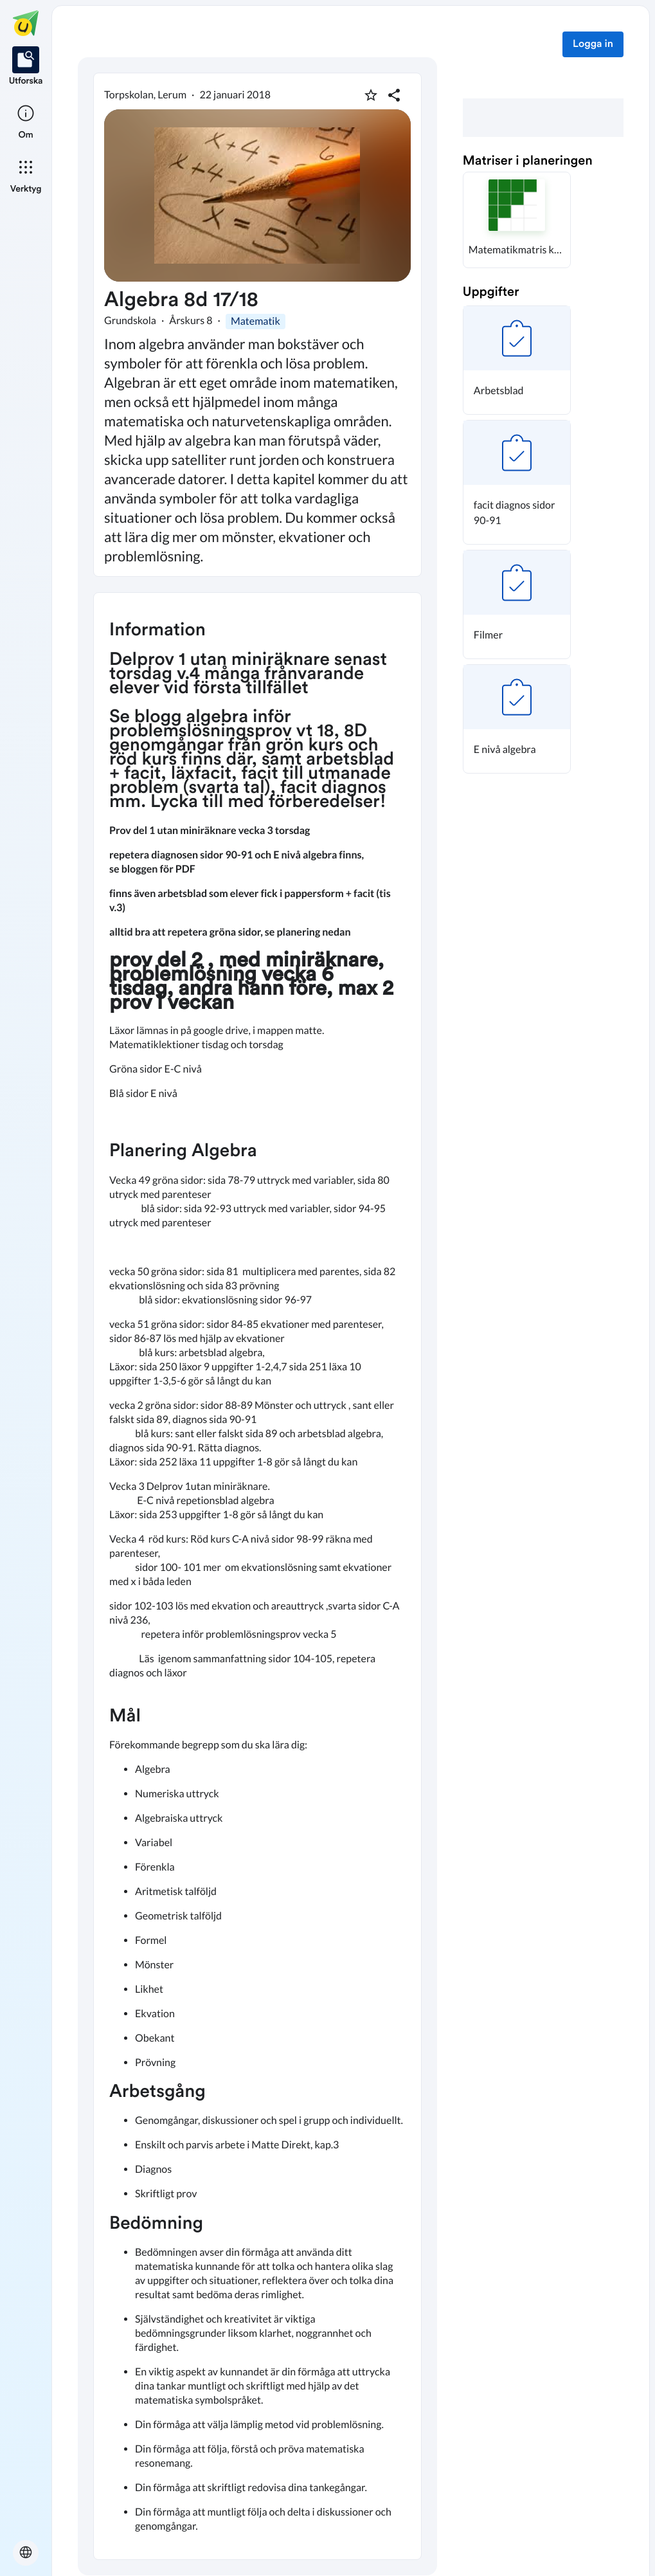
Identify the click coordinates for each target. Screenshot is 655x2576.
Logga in (593, 44)
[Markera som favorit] (370, 95)
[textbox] (257, 1576)
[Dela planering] (394, 95)
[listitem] (26, 66)
